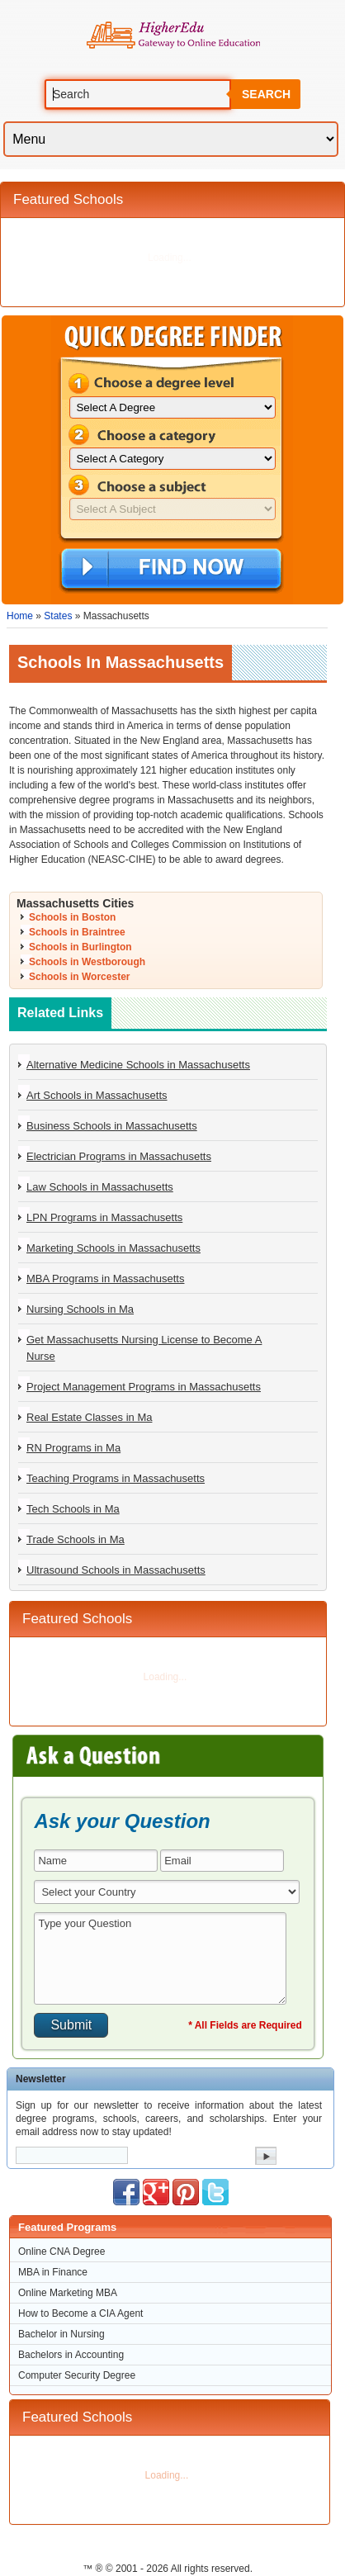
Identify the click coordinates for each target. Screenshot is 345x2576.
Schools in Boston (72, 917)
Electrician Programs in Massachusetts (118, 1156)
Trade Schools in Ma (75, 1539)
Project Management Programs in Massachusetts (143, 1386)
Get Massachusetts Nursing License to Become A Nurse (144, 1347)
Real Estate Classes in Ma (89, 1417)
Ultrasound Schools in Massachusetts (116, 1570)
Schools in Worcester (79, 977)
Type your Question (160, 1958)
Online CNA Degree (61, 2251)
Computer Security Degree (76, 2375)
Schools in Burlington (80, 947)
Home (20, 616)
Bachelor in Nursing (61, 2334)
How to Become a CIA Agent (80, 2313)
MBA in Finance (52, 2272)
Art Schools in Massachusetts (97, 1095)
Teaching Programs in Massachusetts (115, 1478)
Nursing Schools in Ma (80, 1309)
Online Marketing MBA (67, 2293)
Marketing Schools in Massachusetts (113, 1248)
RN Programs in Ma (73, 1448)
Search (266, 94)
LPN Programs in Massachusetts (104, 1217)
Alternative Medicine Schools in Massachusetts (138, 1064)
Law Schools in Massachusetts (99, 1187)
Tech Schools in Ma (73, 1509)
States (58, 616)
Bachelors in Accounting (71, 2355)
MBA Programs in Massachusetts (105, 1278)
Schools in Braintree (77, 932)
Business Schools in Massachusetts (111, 1126)
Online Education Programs (173, 35)
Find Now (171, 569)
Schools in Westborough (87, 962)
